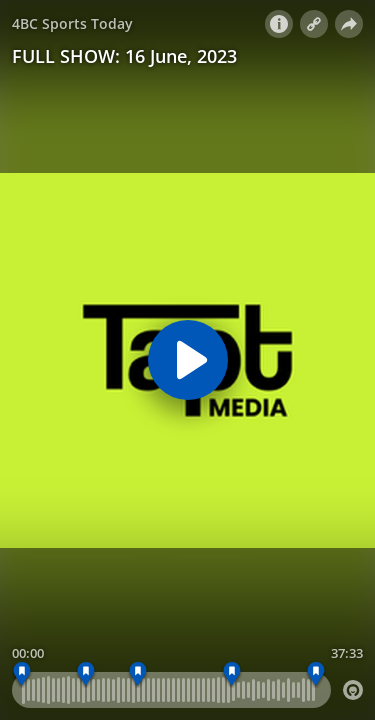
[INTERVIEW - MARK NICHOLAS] (138, 674)
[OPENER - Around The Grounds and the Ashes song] (22, 674)
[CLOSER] (316, 674)
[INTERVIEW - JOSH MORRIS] (86, 674)
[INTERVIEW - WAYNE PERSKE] (231, 674)
